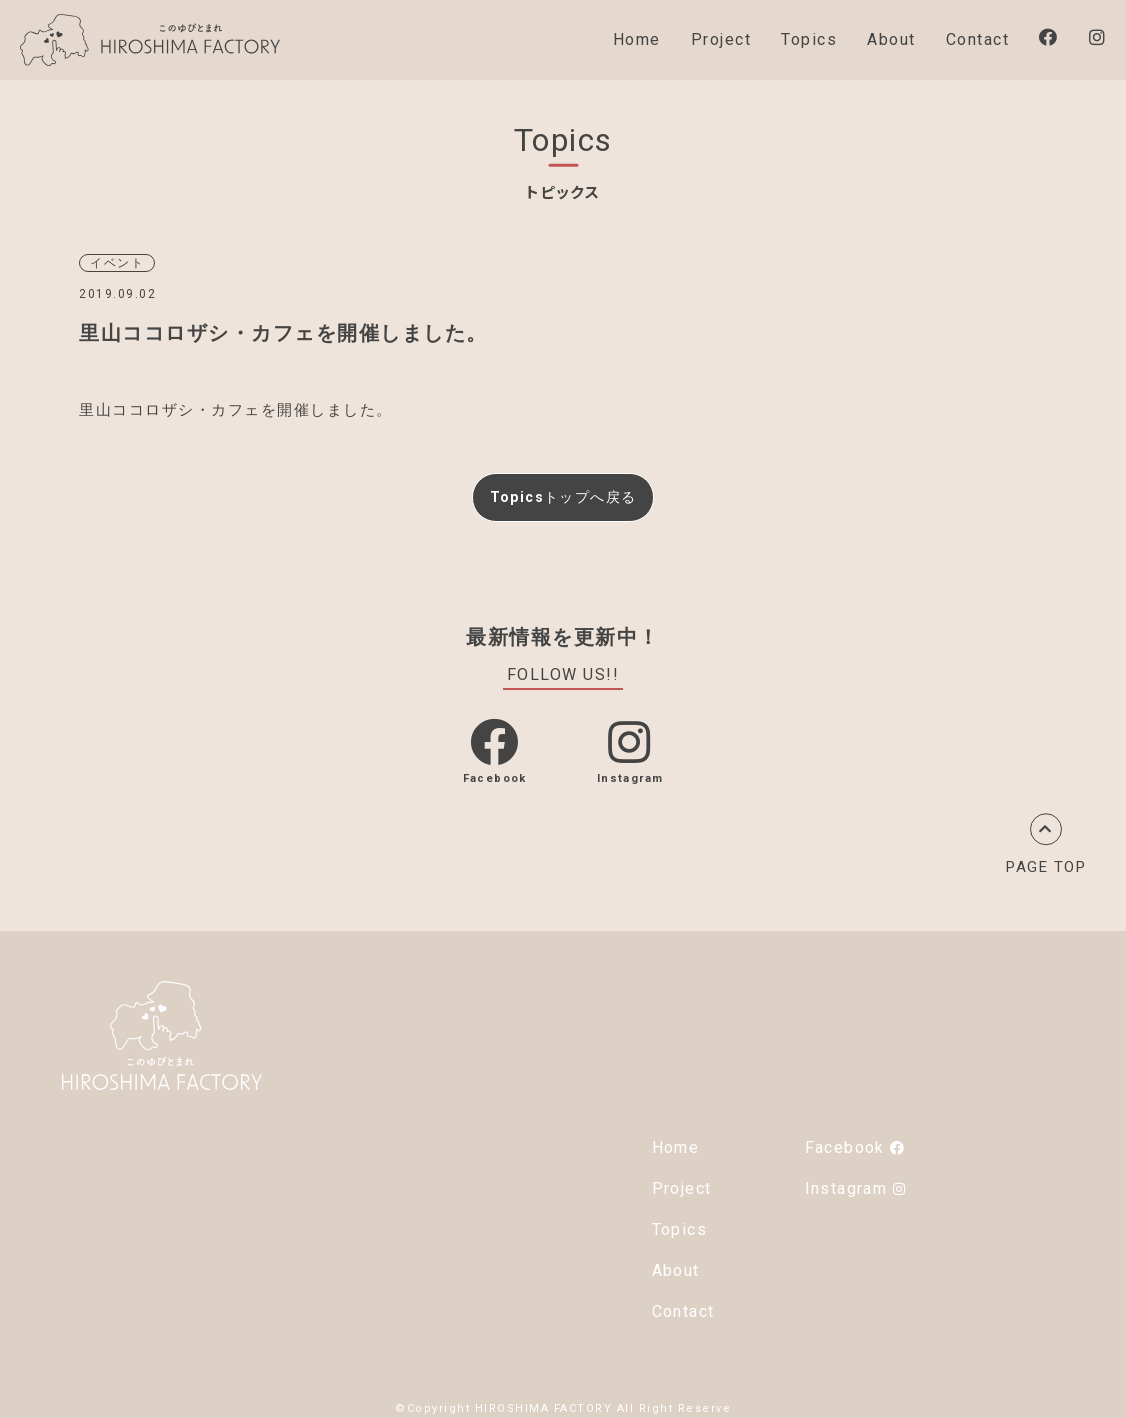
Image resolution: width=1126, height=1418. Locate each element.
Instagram (855, 1184)
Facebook (855, 1143)
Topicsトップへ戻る (563, 494)
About (891, 39)
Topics (809, 39)
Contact (978, 39)
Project (721, 39)
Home (637, 39)
